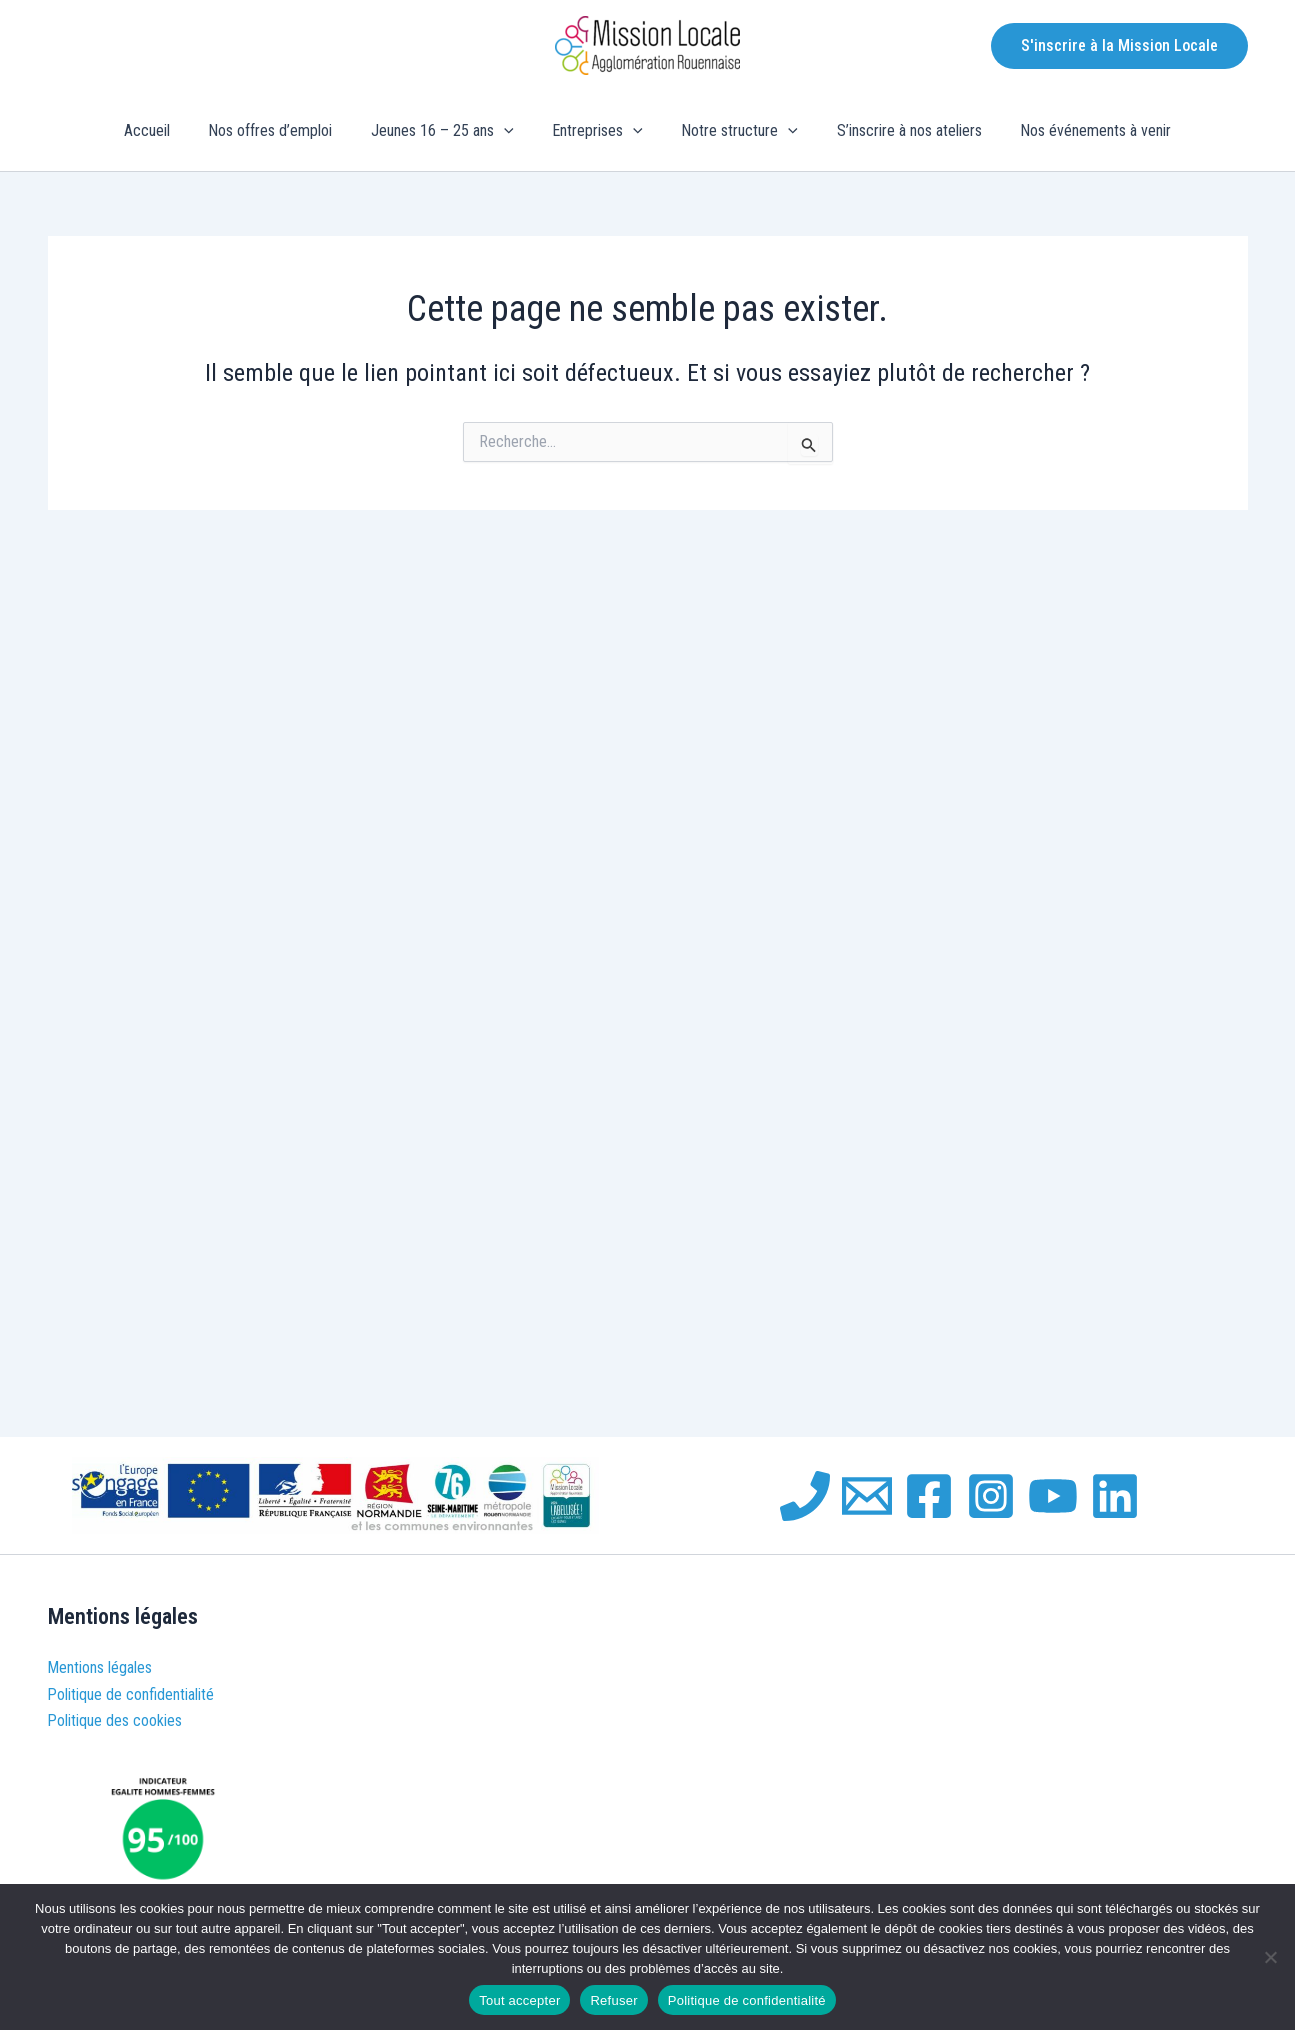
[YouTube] (1053, 1496)
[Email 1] (867, 1496)
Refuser (613, 2000)
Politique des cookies (115, 1720)
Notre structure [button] (733, 131)
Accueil (167, 130)
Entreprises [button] (597, 131)
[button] (1119, 46)
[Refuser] (1270, 1957)
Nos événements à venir (1075, 130)
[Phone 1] (805, 1496)
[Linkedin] (1115, 1496)
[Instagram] (991, 1496)
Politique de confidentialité (131, 1694)
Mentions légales (100, 1667)
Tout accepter (519, 2000)
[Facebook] (929, 1496)
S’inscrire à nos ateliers (895, 130)
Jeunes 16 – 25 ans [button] (449, 131)
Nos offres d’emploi (284, 130)
